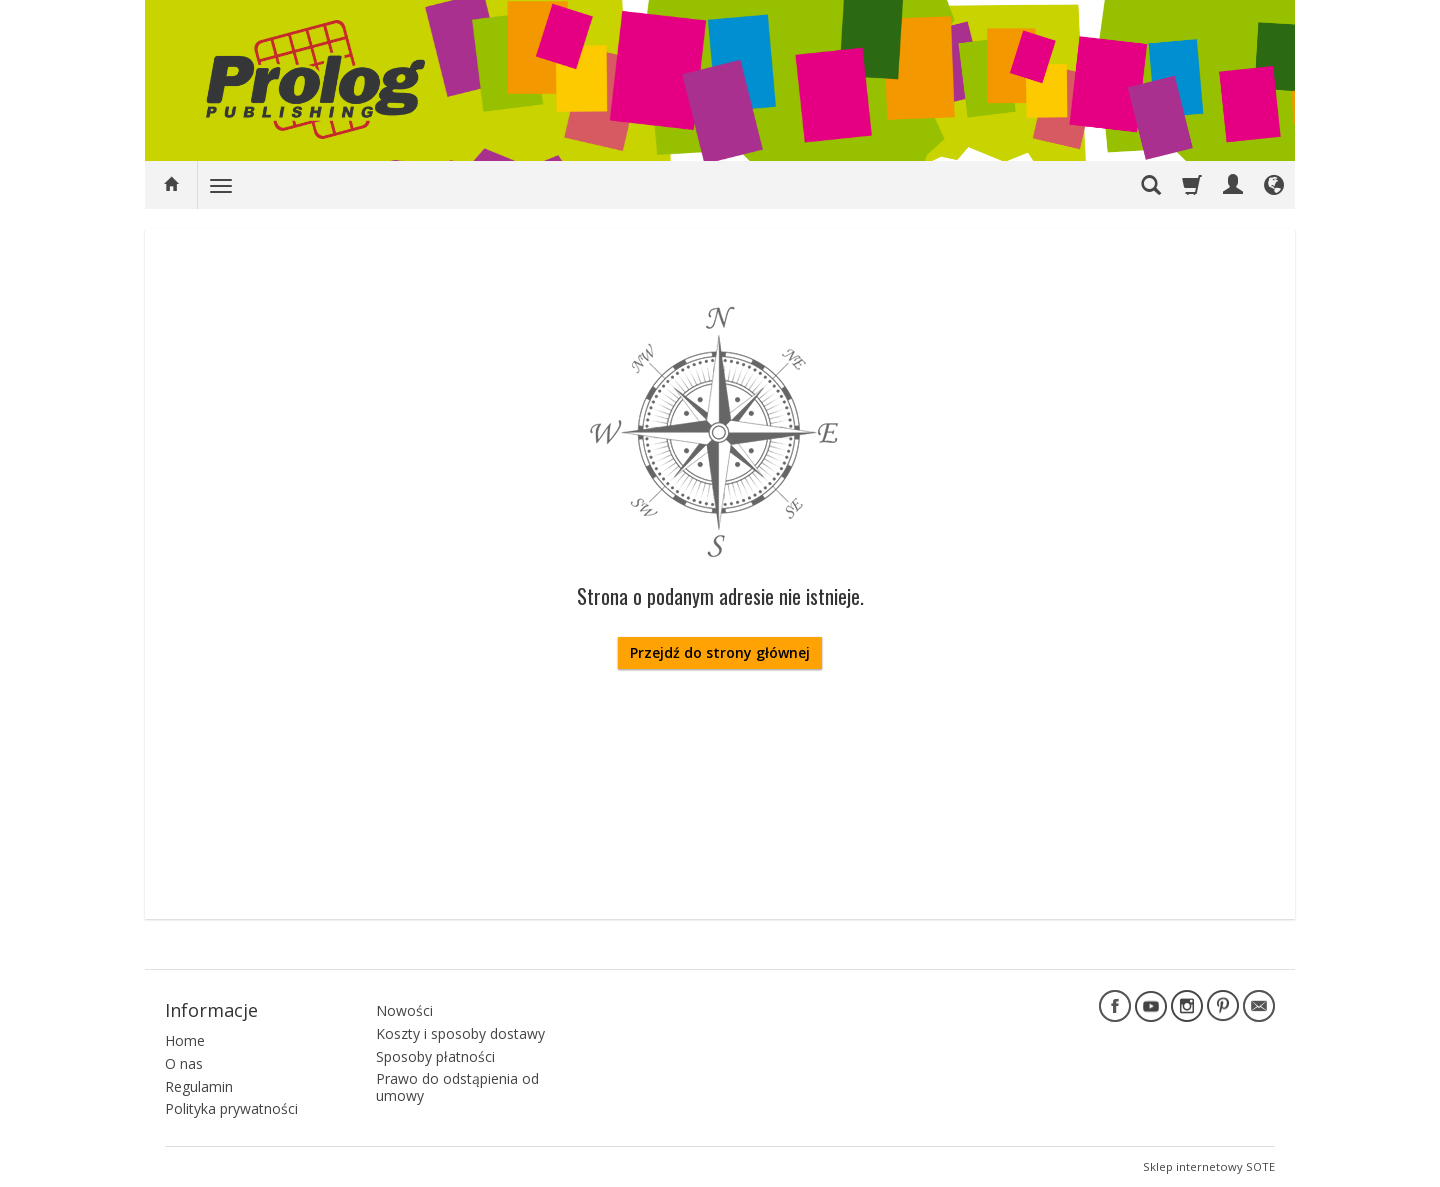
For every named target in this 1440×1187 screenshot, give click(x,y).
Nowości (404, 1010)
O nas (184, 1063)
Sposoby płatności (435, 1056)
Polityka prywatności (231, 1108)
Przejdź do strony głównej (720, 652)
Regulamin (199, 1086)
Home (185, 1040)
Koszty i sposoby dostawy (460, 1033)
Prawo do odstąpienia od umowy (457, 1087)
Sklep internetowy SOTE (1209, 1166)
